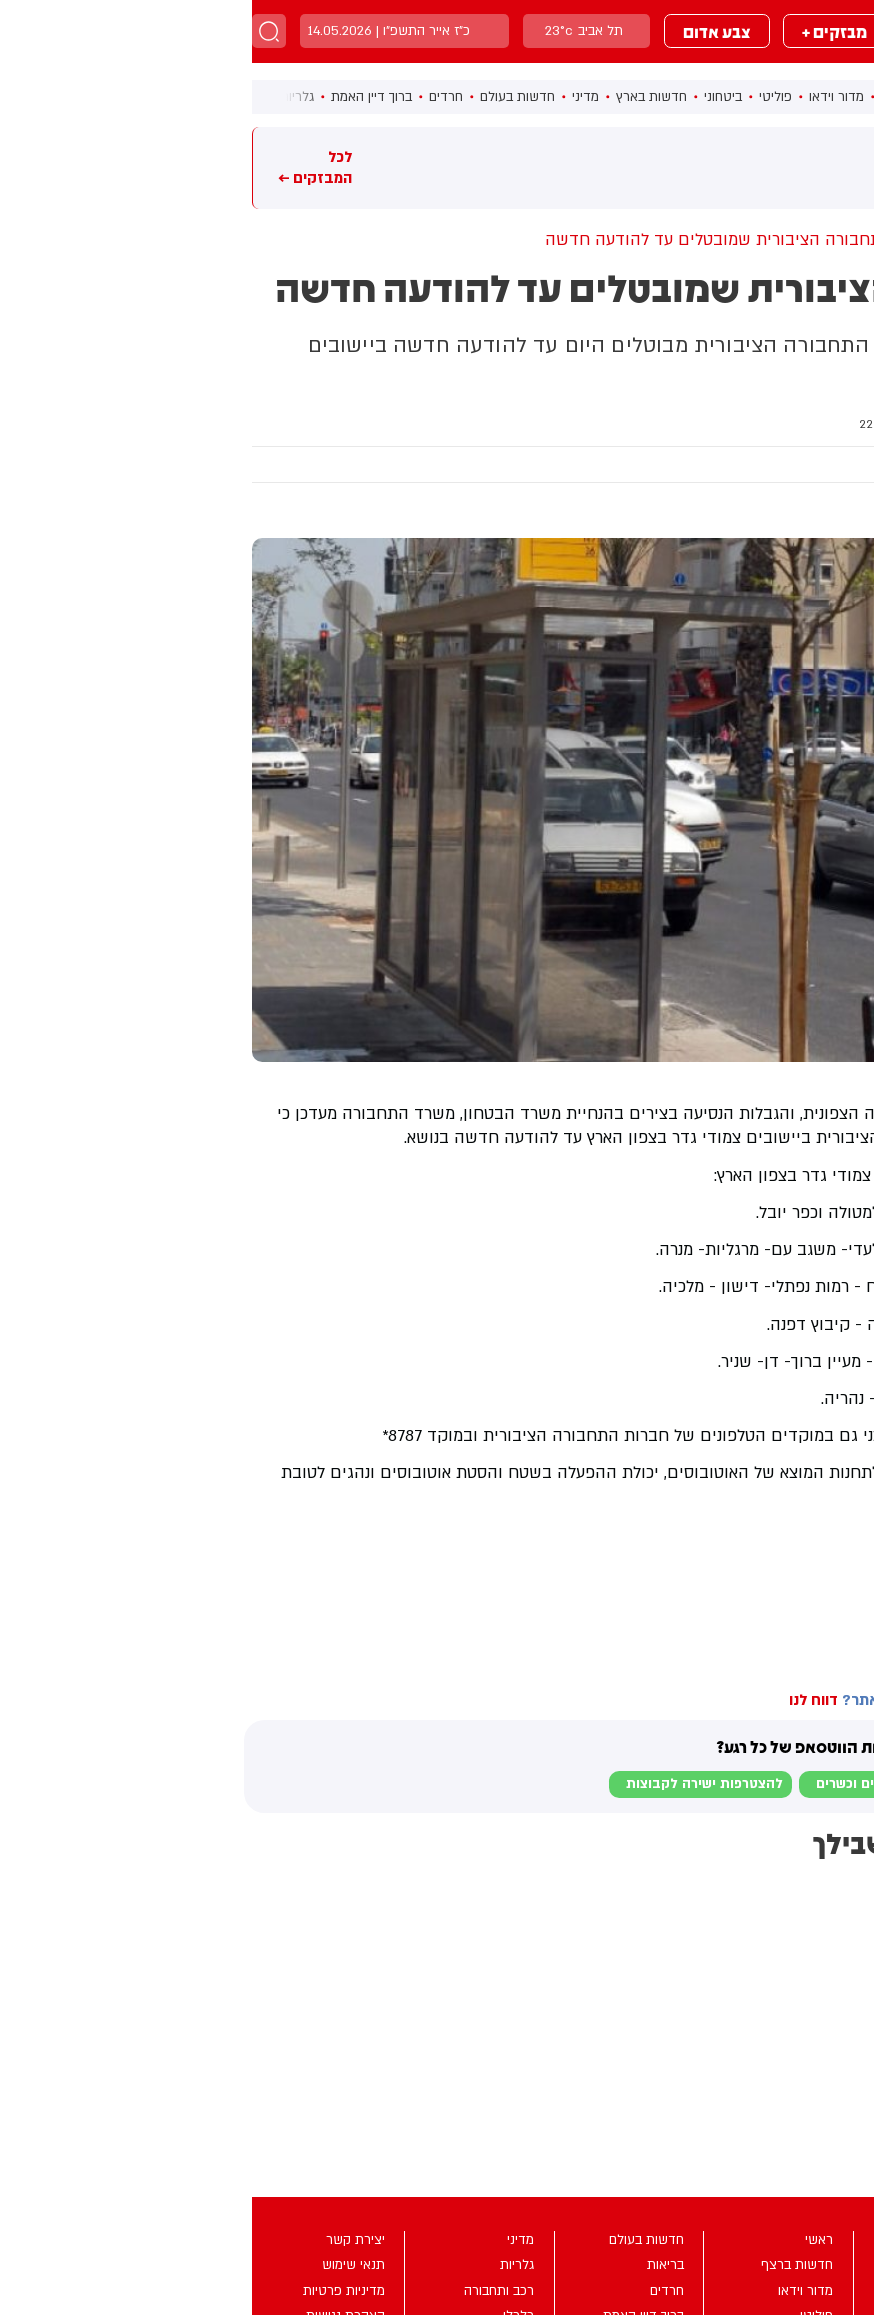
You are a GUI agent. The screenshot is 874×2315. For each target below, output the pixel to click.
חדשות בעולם (265, 97)
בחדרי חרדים (826, 1534)
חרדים (194, 97)
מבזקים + (582, 31)
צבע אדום (465, 31)
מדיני (333, 97)
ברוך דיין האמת (119, 97)
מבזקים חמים (828, 167)
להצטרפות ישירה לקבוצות (452, 1784)
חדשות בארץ (399, 97)
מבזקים (692, 31)
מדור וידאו (584, 97)
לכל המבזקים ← (63, 167)
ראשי (732, 97)
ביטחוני (471, 97)
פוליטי (523, 97)
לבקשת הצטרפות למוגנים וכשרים (663, 1784)
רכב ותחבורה (757, 424)
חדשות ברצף (665, 97)
